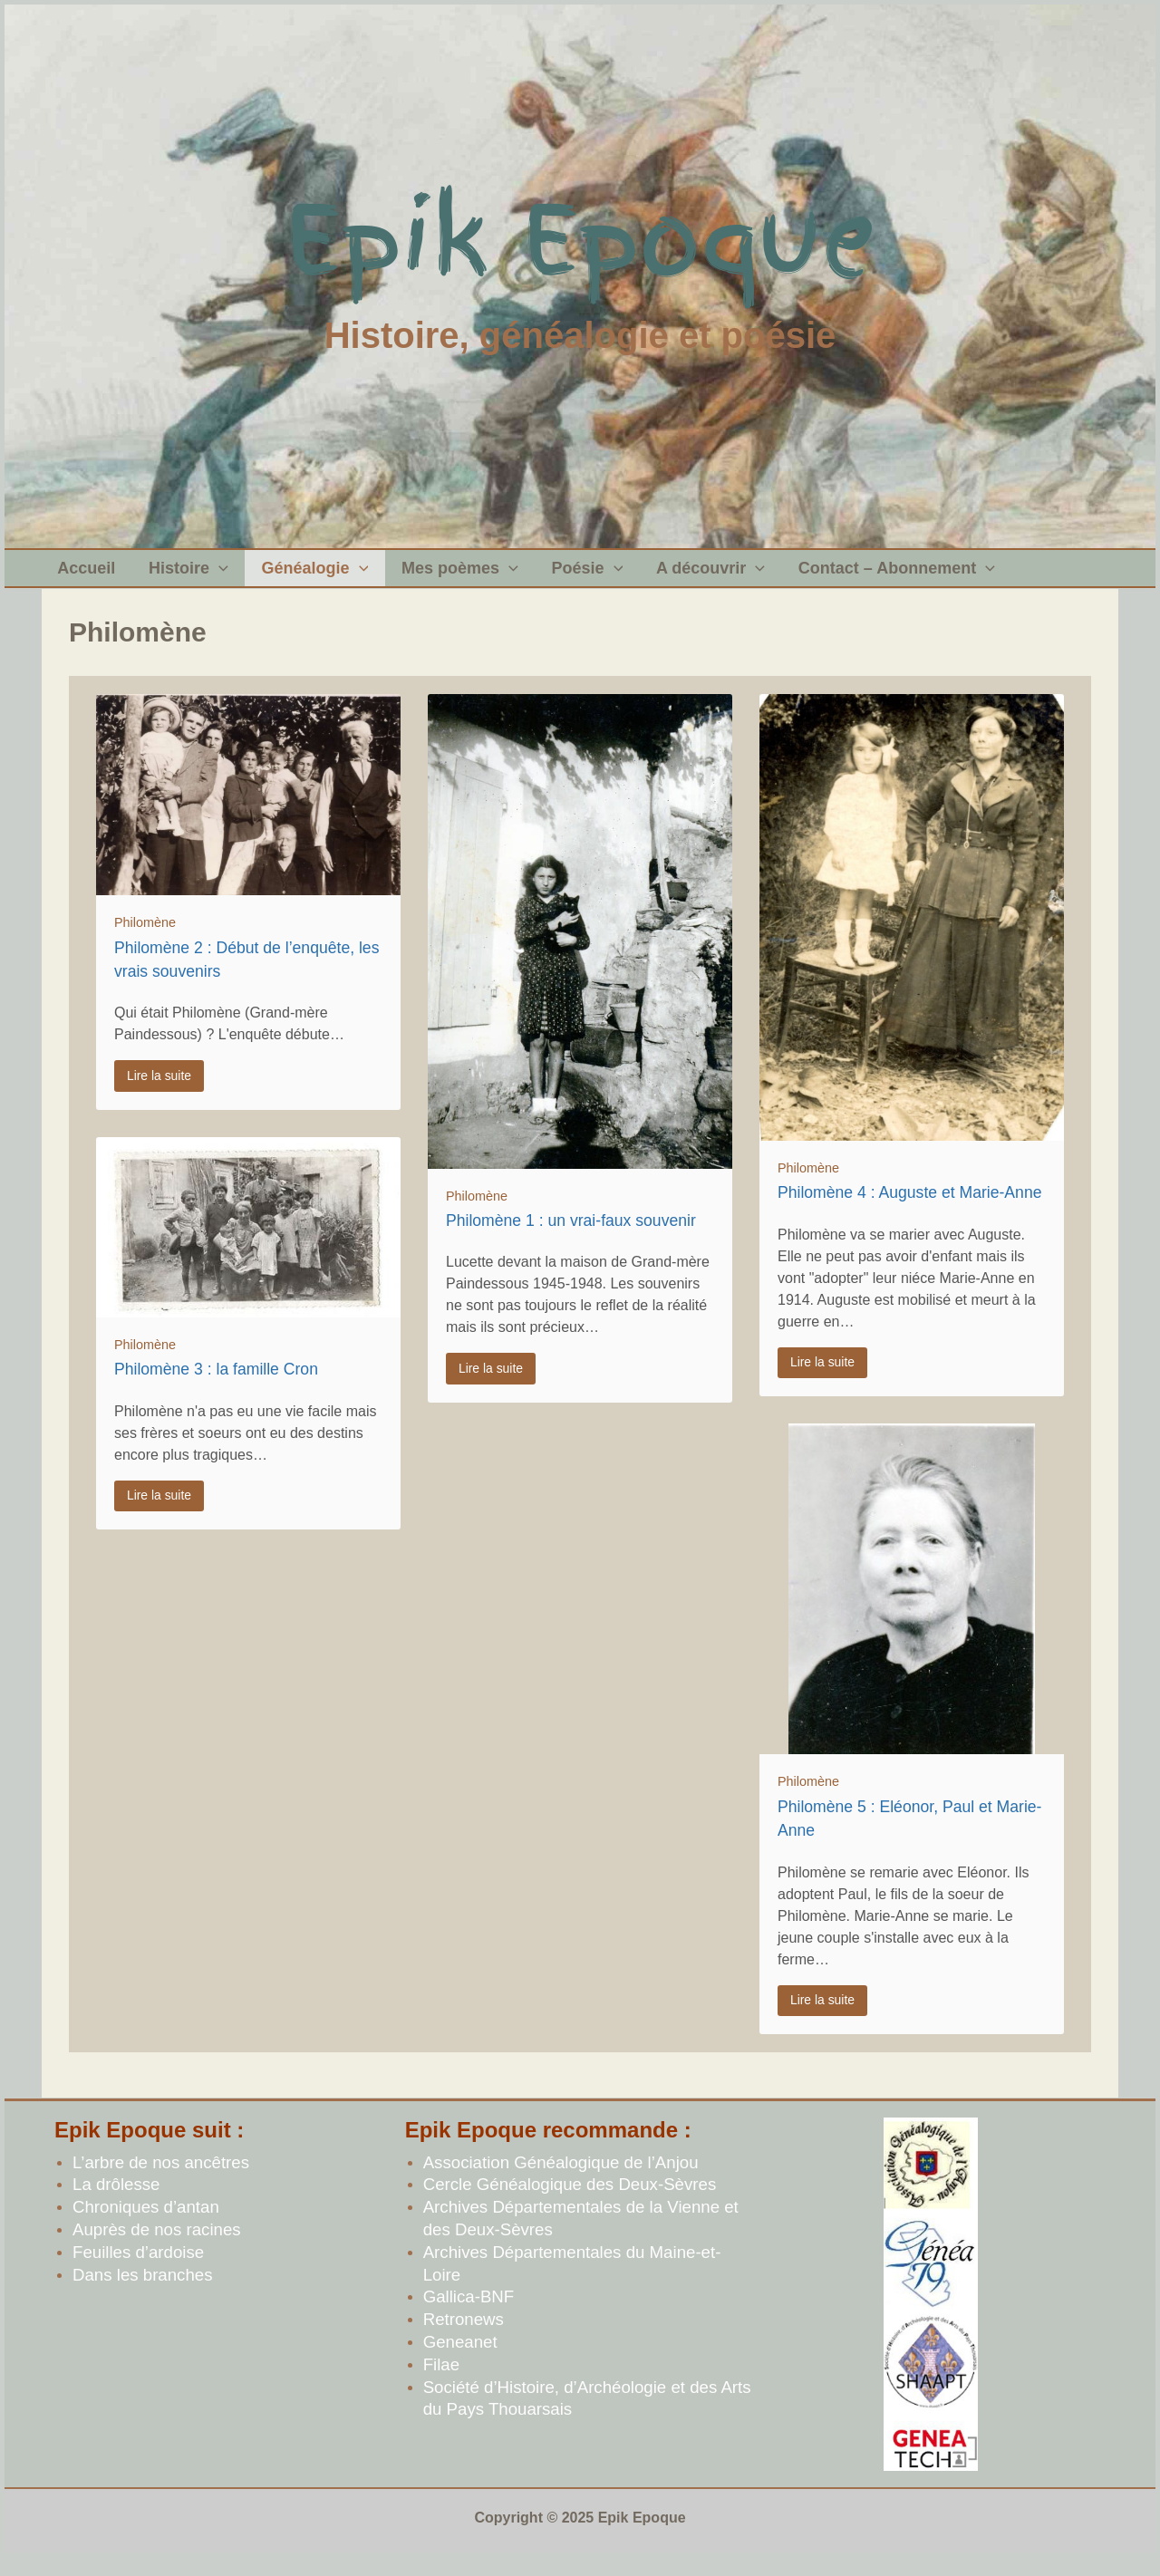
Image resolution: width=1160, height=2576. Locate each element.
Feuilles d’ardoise (138, 2270)
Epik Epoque (580, 239)
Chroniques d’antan (145, 2224)
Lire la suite (159, 1093)
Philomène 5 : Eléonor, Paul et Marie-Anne (909, 1836)
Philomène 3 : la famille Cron (216, 1387)
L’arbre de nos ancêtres (160, 2180)
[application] (209, 577)
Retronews (463, 2337)
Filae (441, 2382)
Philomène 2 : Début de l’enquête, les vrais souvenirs (246, 978)
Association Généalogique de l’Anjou (561, 2180)
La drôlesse (116, 2202)
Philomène (145, 940)
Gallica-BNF (469, 2314)
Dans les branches (142, 2292)
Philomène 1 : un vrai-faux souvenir (571, 1239)
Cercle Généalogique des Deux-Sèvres (570, 2202)
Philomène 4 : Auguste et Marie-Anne (909, 1211)
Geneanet (460, 2359)
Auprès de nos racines (156, 2247)
